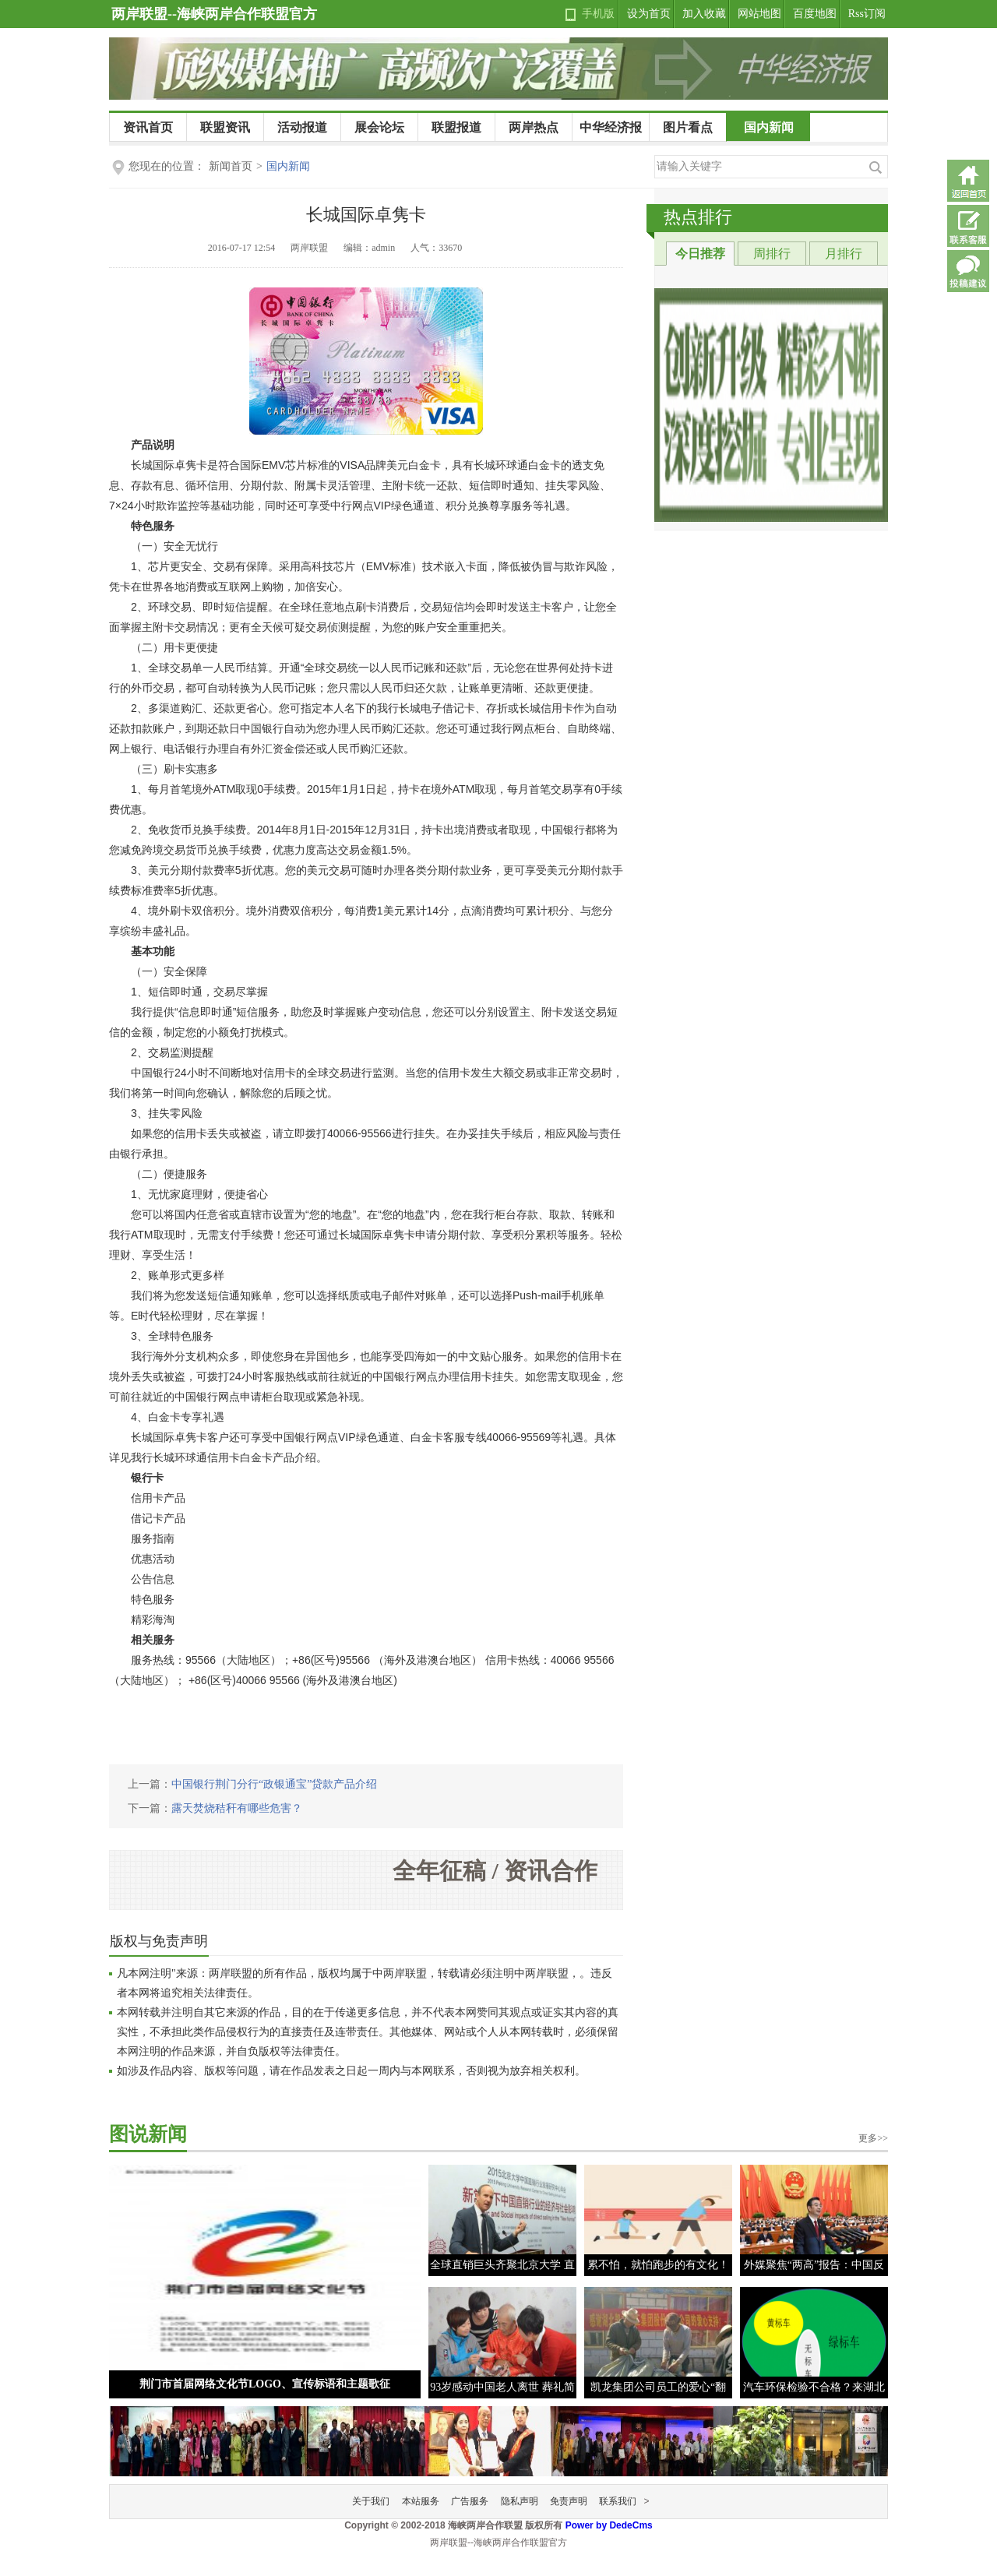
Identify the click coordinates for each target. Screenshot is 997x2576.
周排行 (772, 253)
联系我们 (617, 2501)
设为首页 (649, 13)
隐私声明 (519, 2501)
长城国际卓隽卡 (366, 214)
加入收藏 (704, 13)
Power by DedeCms (609, 2525)
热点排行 (698, 217)
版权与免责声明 (159, 1941)
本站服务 (420, 2501)
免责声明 (568, 2501)
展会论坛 (379, 127)
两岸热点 (533, 127)
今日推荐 (700, 253)
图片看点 (688, 127)
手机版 (598, 13)
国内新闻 (769, 127)
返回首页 (968, 181)
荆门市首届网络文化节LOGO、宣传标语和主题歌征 (264, 2384)
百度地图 (815, 13)
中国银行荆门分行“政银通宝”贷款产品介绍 (274, 1784)
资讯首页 (148, 127)
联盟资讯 (225, 127)
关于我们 (370, 2501)
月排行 (843, 253)
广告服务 (469, 2501)
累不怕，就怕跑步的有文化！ (658, 2265)
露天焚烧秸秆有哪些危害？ (236, 1808)
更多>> (873, 2138)
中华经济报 (611, 127)
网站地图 (759, 13)
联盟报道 (456, 127)
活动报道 (302, 127)
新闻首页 (230, 166)
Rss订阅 (867, 13)
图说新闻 (148, 2133)
